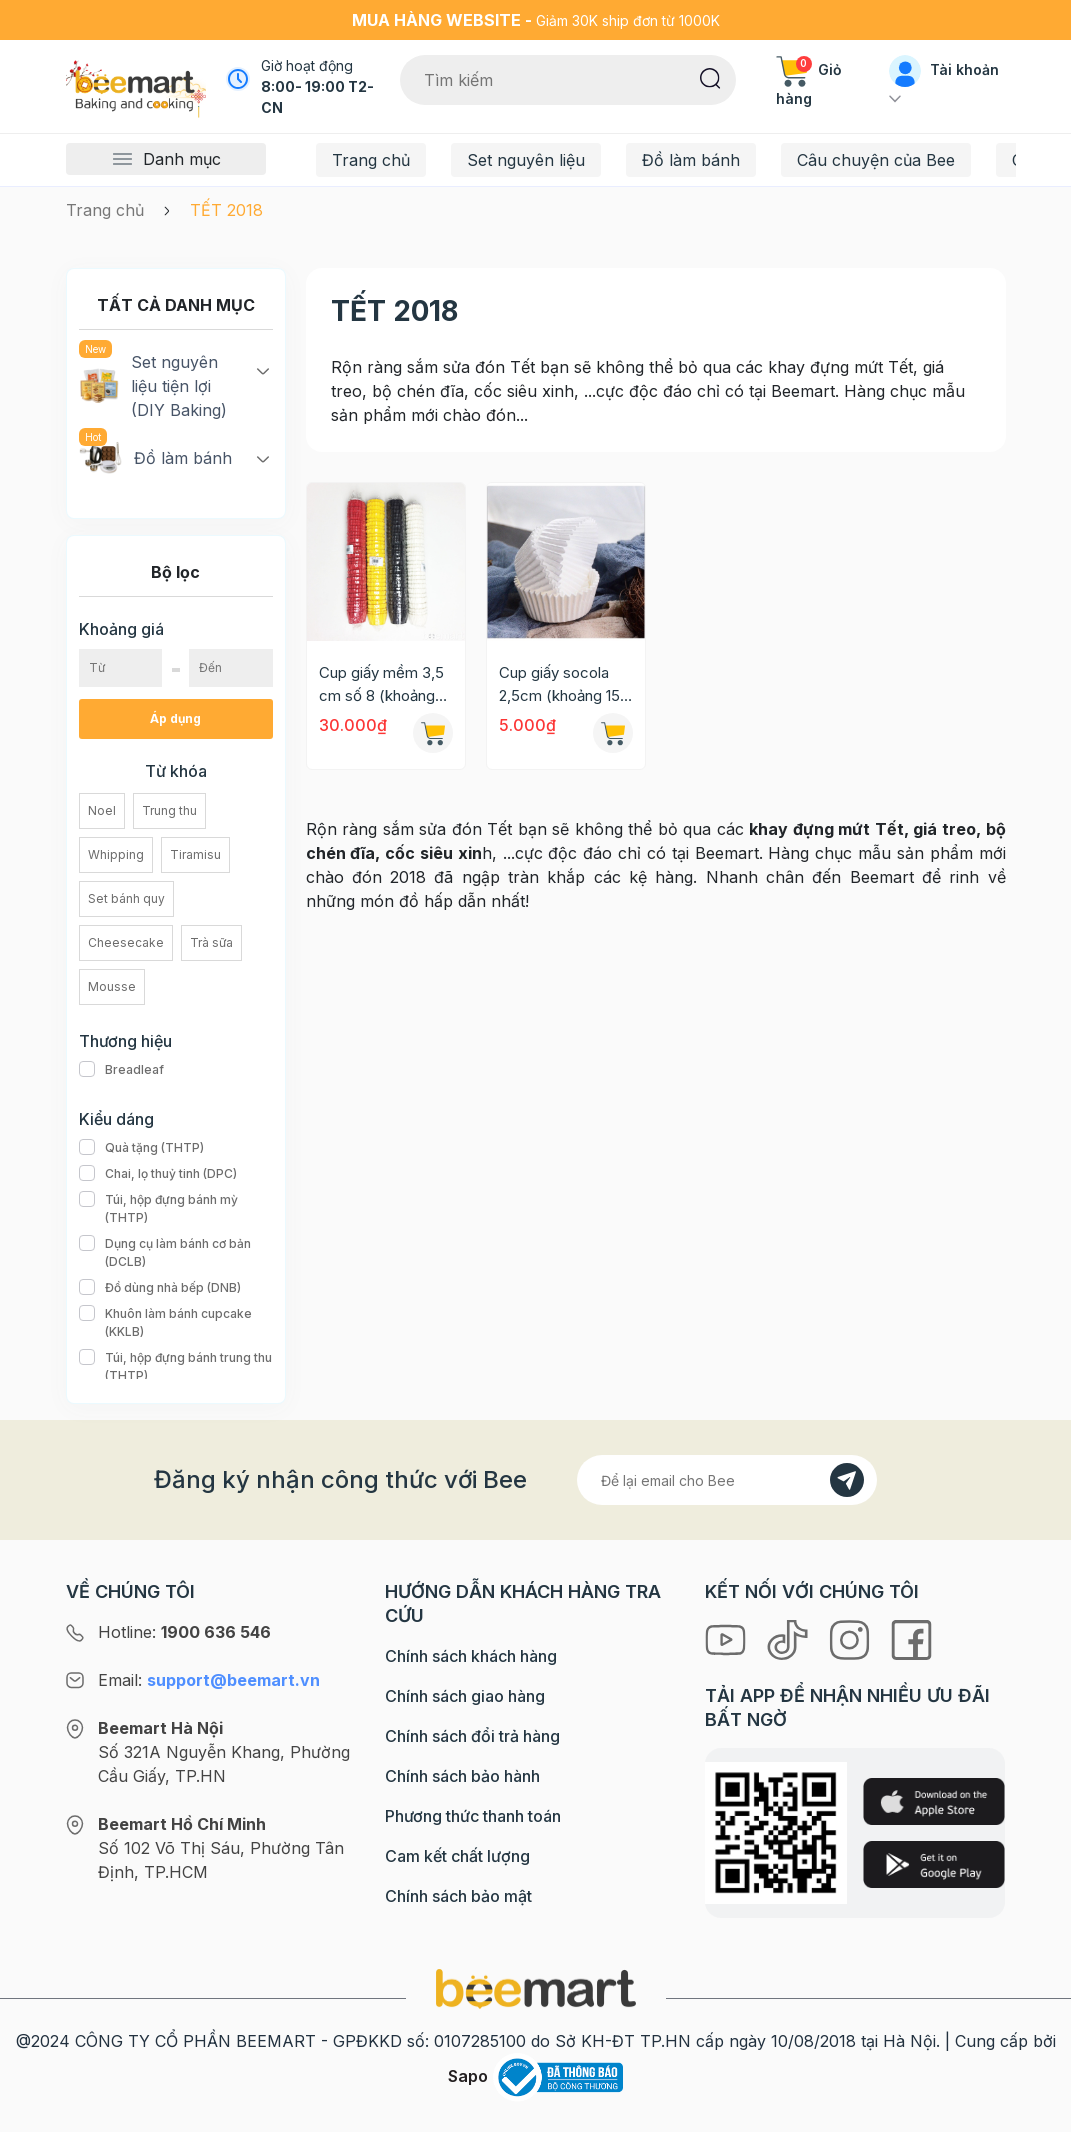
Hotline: (184, 1632)
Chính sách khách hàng (471, 1656)
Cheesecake (126, 942)
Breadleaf (121, 1070)
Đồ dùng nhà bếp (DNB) (160, 1288)
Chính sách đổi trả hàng (472, 1736)
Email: (209, 1680)
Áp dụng (175, 718)
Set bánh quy (126, 898)
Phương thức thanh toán (473, 1816)
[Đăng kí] (847, 1480)
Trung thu (169, 810)
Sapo (468, 2076)
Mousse (112, 986)
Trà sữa (211, 942)
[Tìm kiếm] (710, 77)
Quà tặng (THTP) (141, 1148)
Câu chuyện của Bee (876, 160)
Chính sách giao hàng (465, 1696)
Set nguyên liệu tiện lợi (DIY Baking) (153, 385)
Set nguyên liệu (526, 160)
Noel (102, 810)
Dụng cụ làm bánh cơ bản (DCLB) (176, 1253)
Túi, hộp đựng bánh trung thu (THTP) (176, 1367)
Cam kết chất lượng (457, 1856)
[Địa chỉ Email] (727, 1480)
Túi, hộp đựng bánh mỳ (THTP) (176, 1209)
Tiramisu (195, 854)
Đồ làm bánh (691, 160)
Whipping (116, 854)
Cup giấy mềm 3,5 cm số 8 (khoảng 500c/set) (381, 685)
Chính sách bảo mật (458, 1896)
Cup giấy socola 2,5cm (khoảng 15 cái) (559, 685)
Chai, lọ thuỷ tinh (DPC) (158, 1174)
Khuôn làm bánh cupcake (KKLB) (176, 1323)
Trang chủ (371, 160)
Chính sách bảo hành (462, 1776)
